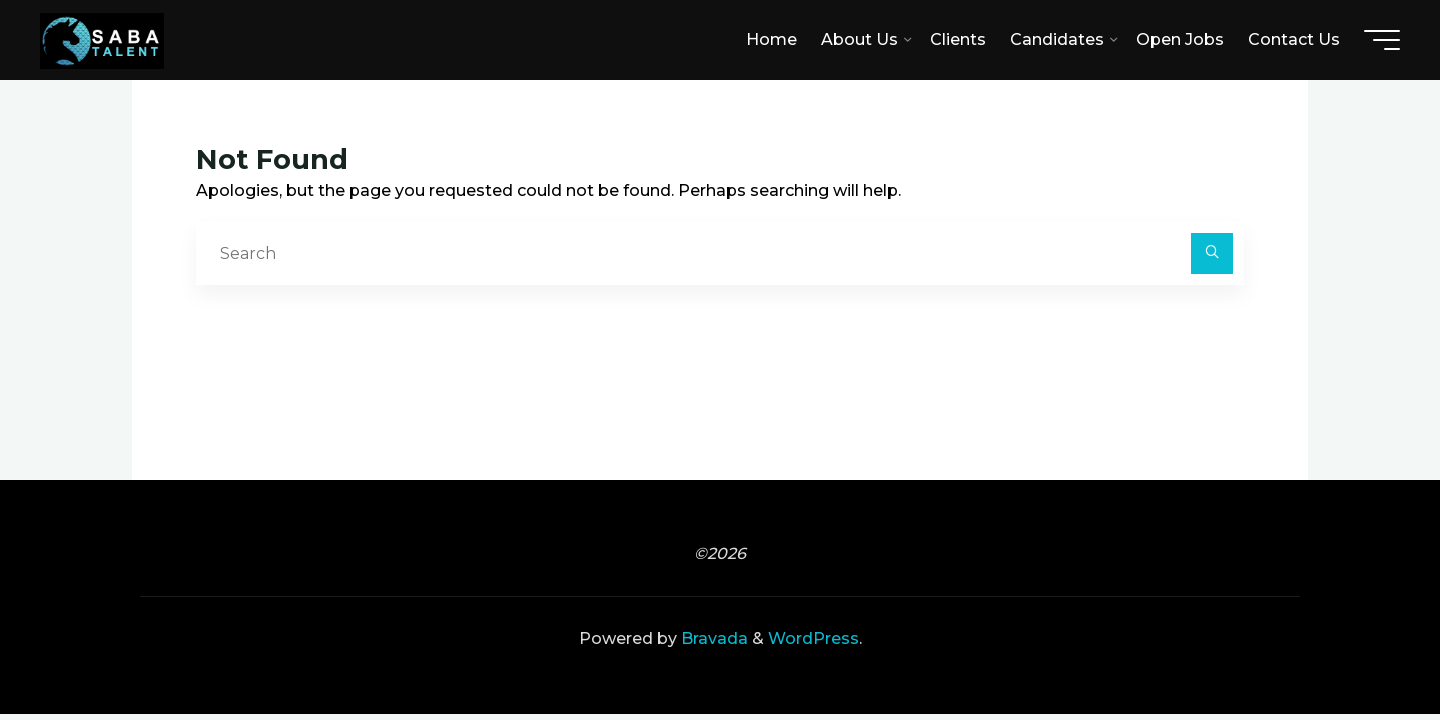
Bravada (712, 638)
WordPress (813, 638)
